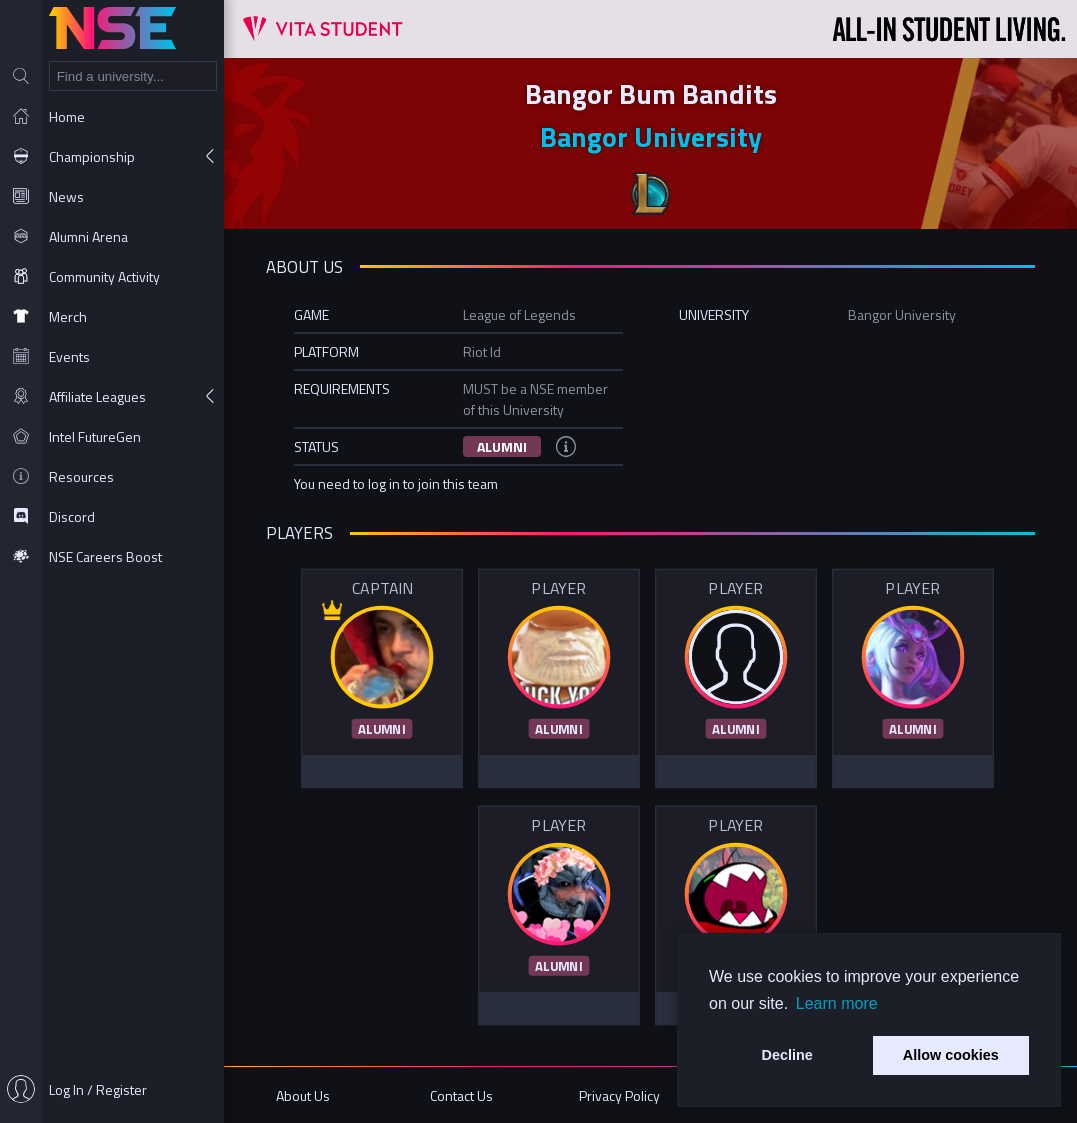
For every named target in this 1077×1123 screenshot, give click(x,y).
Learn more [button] (837, 1003)
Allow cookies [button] (951, 1055)
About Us (303, 1095)
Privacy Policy (619, 1095)
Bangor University (651, 136)
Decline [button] (787, 1055)
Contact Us (461, 1095)
